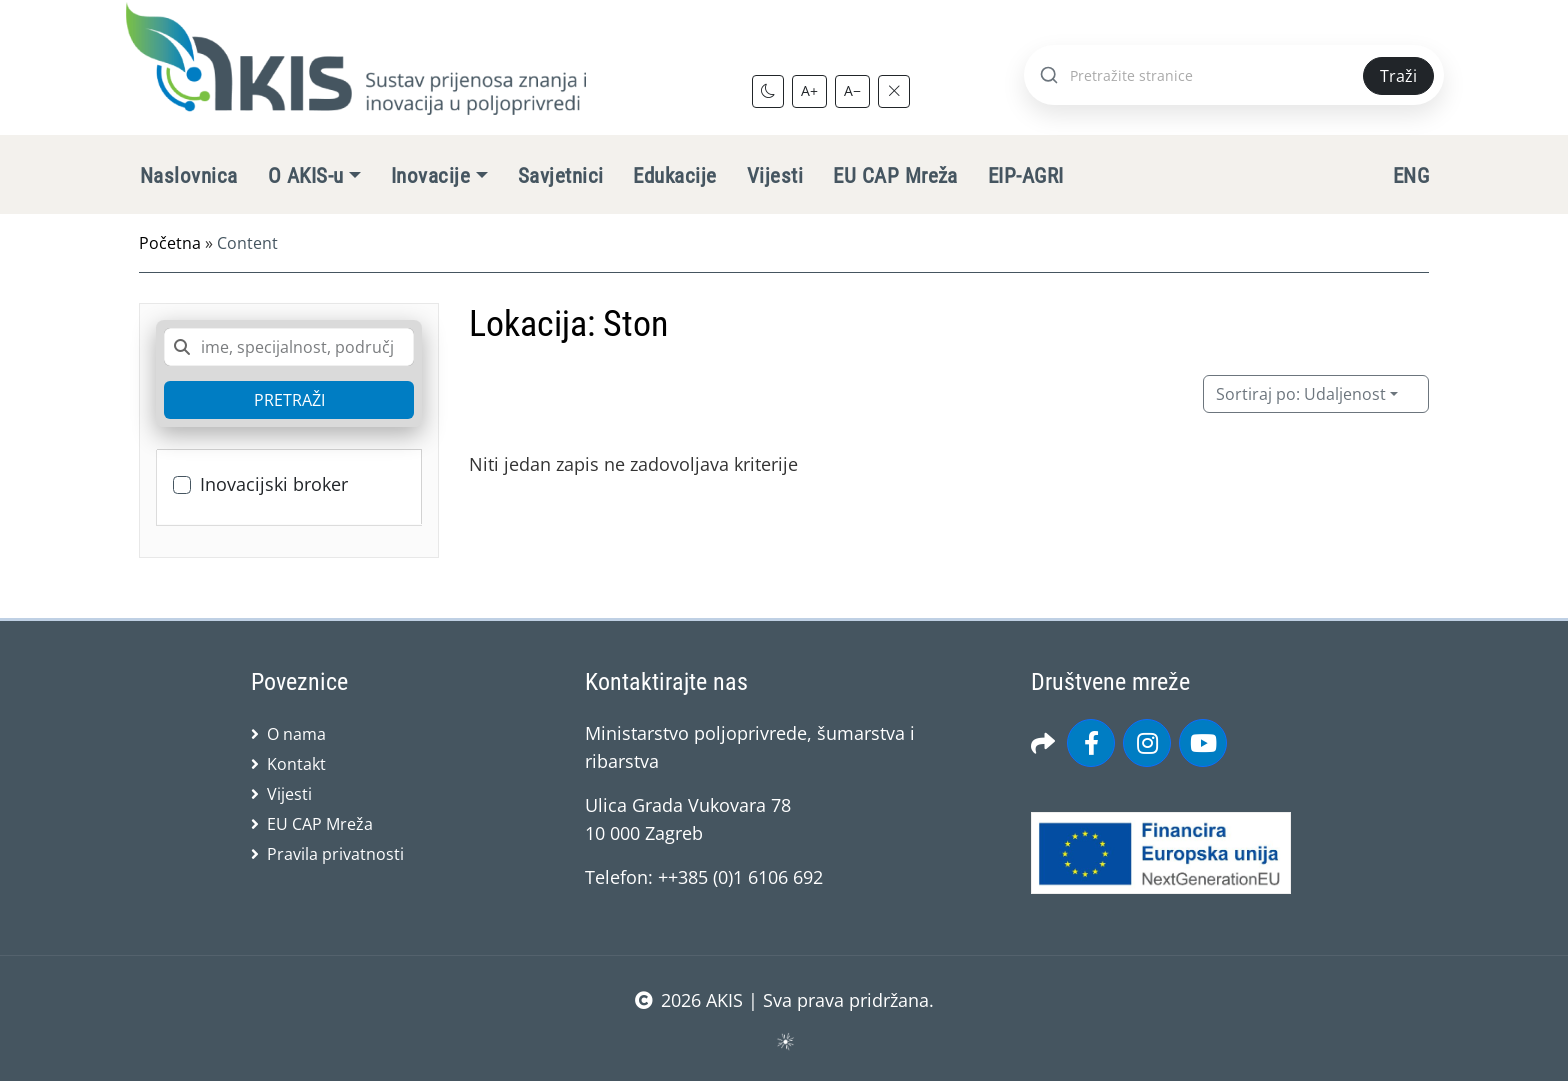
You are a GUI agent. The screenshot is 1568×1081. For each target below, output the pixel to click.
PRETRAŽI (289, 400)
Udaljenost (1301, 394)
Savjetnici (561, 176)
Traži (1398, 76)
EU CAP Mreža (895, 176)
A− (852, 90)
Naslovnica (189, 176)
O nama (296, 734)
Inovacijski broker (274, 484)
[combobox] (289, 347)
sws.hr (784, 1040)
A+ (809, 90)
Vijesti (775, 176)
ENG (1411, 176)
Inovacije (430, 176)
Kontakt (296, 764)
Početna (170, 243)
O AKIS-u (306, 176)
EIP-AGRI (1026, 176)
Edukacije (674, 176)
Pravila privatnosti (335, 854)
